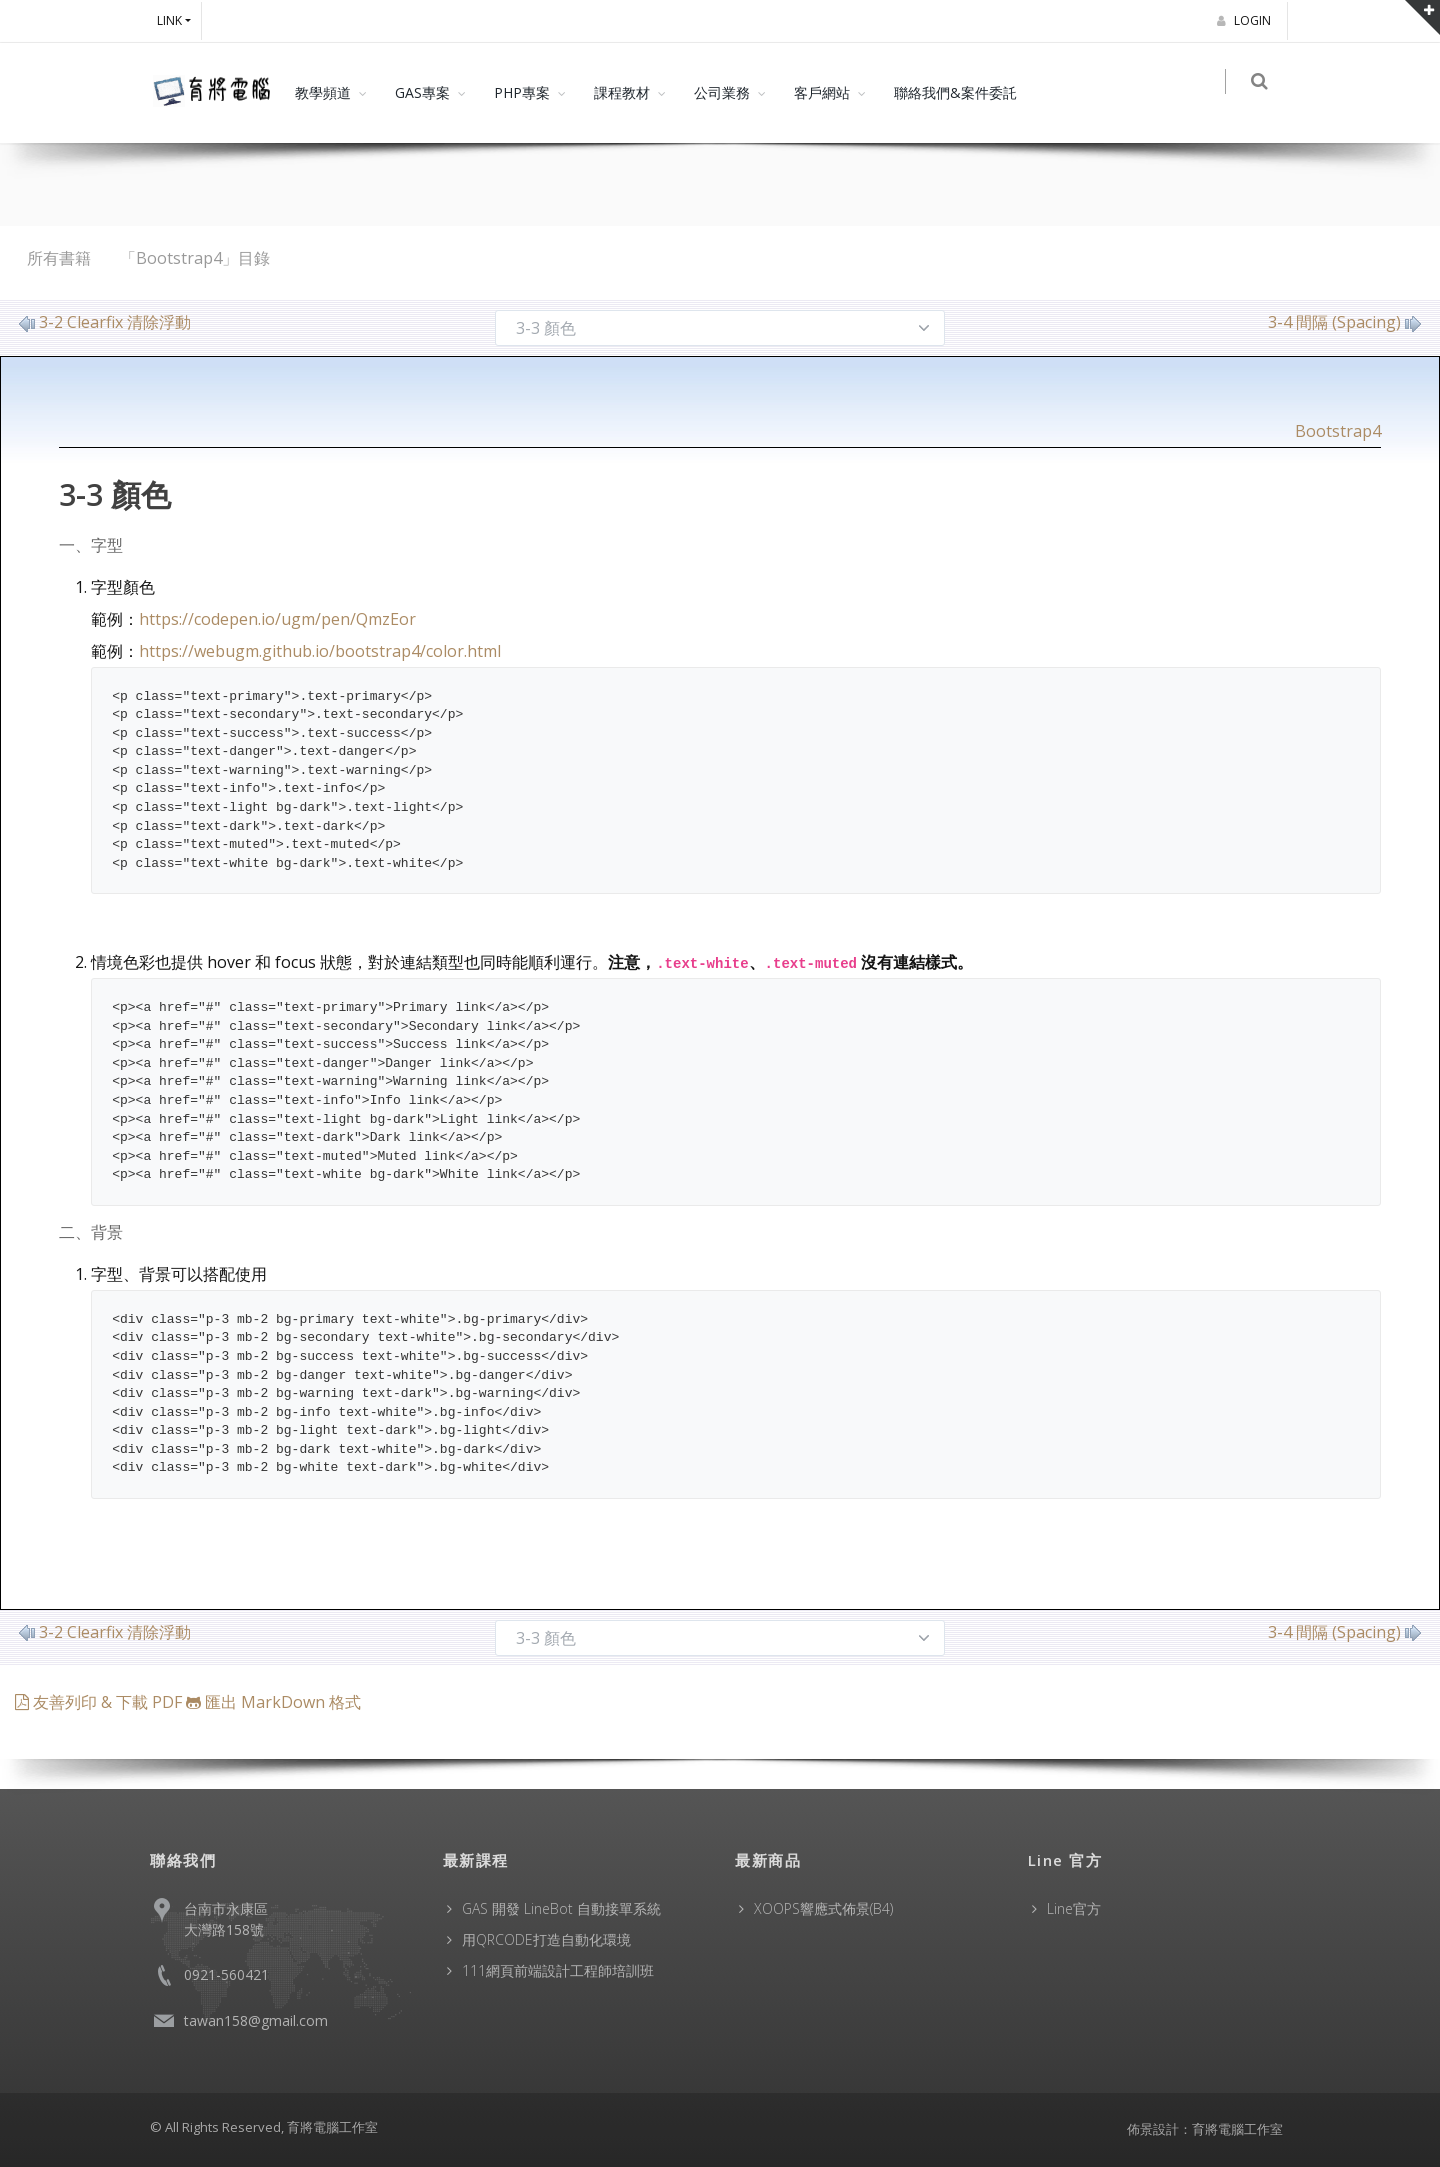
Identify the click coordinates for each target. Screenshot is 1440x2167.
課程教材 (622, 92)
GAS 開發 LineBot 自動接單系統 (561, 1908)
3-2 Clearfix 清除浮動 (105, 322)
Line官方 (1074, 1908)
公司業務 (722, 92)
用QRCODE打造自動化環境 (546, 1939)
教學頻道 (323, 92)
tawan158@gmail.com (256, 2020)
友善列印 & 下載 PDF (100, 1702)
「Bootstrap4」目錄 (195, 258)
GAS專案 (422, 92)
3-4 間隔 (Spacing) (1344, 322)
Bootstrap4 (1338, 431)
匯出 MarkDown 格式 (273, 1702)
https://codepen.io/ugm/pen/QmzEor (277, 619)
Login (1247, 20)
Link (169, 20)
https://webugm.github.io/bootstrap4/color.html (320, 651)
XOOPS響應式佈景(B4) (823, 1908)
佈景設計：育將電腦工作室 (1205, 2129)
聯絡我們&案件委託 (955, 92)
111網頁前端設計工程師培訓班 (558, 1970)
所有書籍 (59, 258)
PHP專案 (522, 92)
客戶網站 (822, 92)
